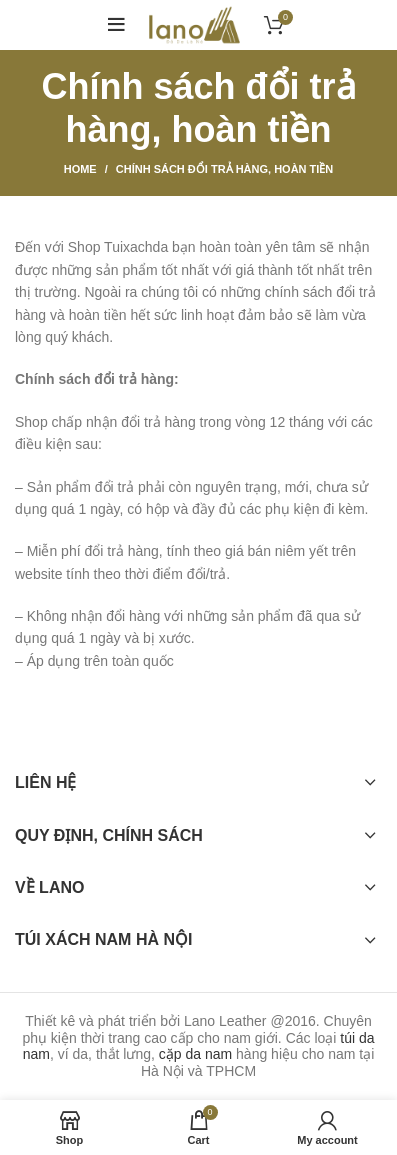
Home (80, 169)
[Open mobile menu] (116, 25)
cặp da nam (195, 1054)
